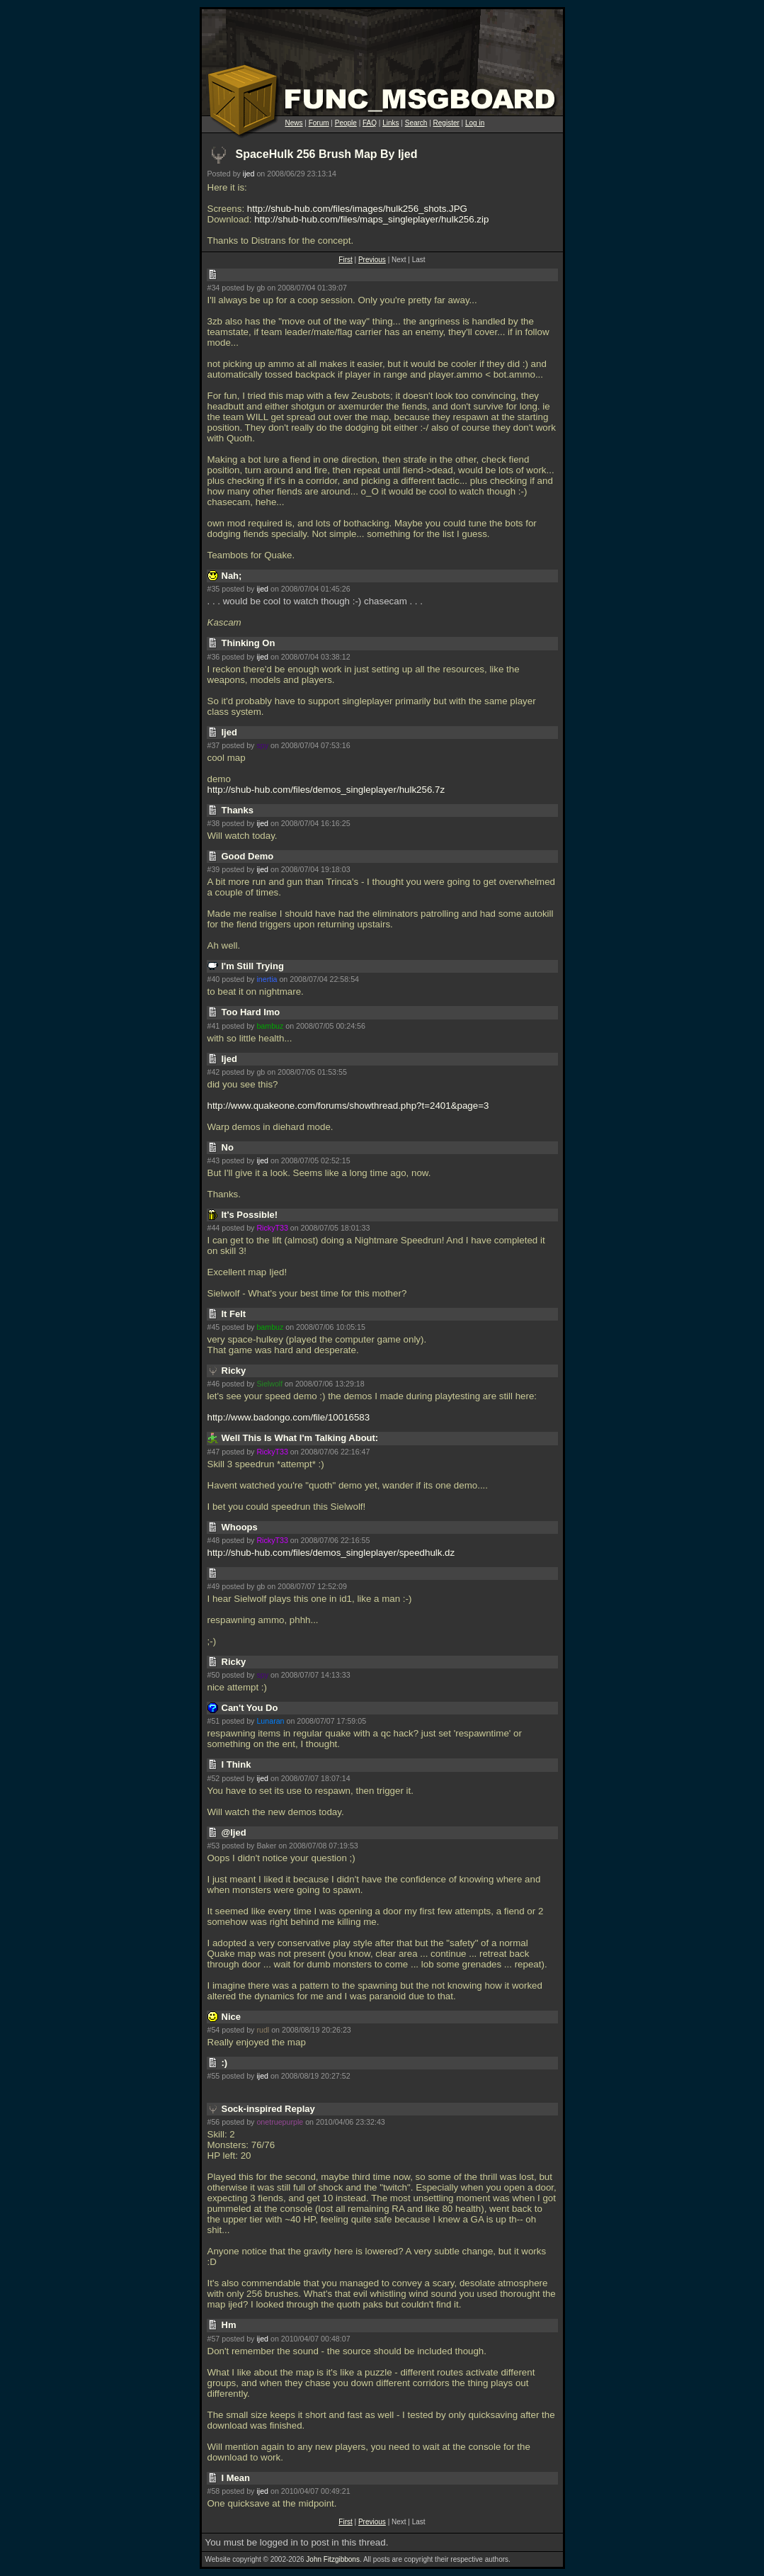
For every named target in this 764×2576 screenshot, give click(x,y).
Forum (319, 123)
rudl (262, 2030)
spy (262, 745)
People (346, 123)
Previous (372, 260)
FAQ (370, 123)
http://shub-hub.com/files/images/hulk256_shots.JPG (357, 208)
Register (446, 123)
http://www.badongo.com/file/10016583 (288, 1417)
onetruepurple (279, 2122)
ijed (249, 173)
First (345, 260)
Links (390, 123)
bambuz (269, 1026)
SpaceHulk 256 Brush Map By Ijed (327, 154)
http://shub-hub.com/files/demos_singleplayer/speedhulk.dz (331, 1552)
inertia (266, 979)
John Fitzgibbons (333, 2559)
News (294, 123)
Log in (474, 123)
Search (416, 123)
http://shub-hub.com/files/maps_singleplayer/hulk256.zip (371, 219)
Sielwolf (269, 1383)
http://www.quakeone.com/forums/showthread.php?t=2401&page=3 (348, 1105)
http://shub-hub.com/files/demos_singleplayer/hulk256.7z (326, 789)
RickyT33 (271, 1228)
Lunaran (270, 1721)
